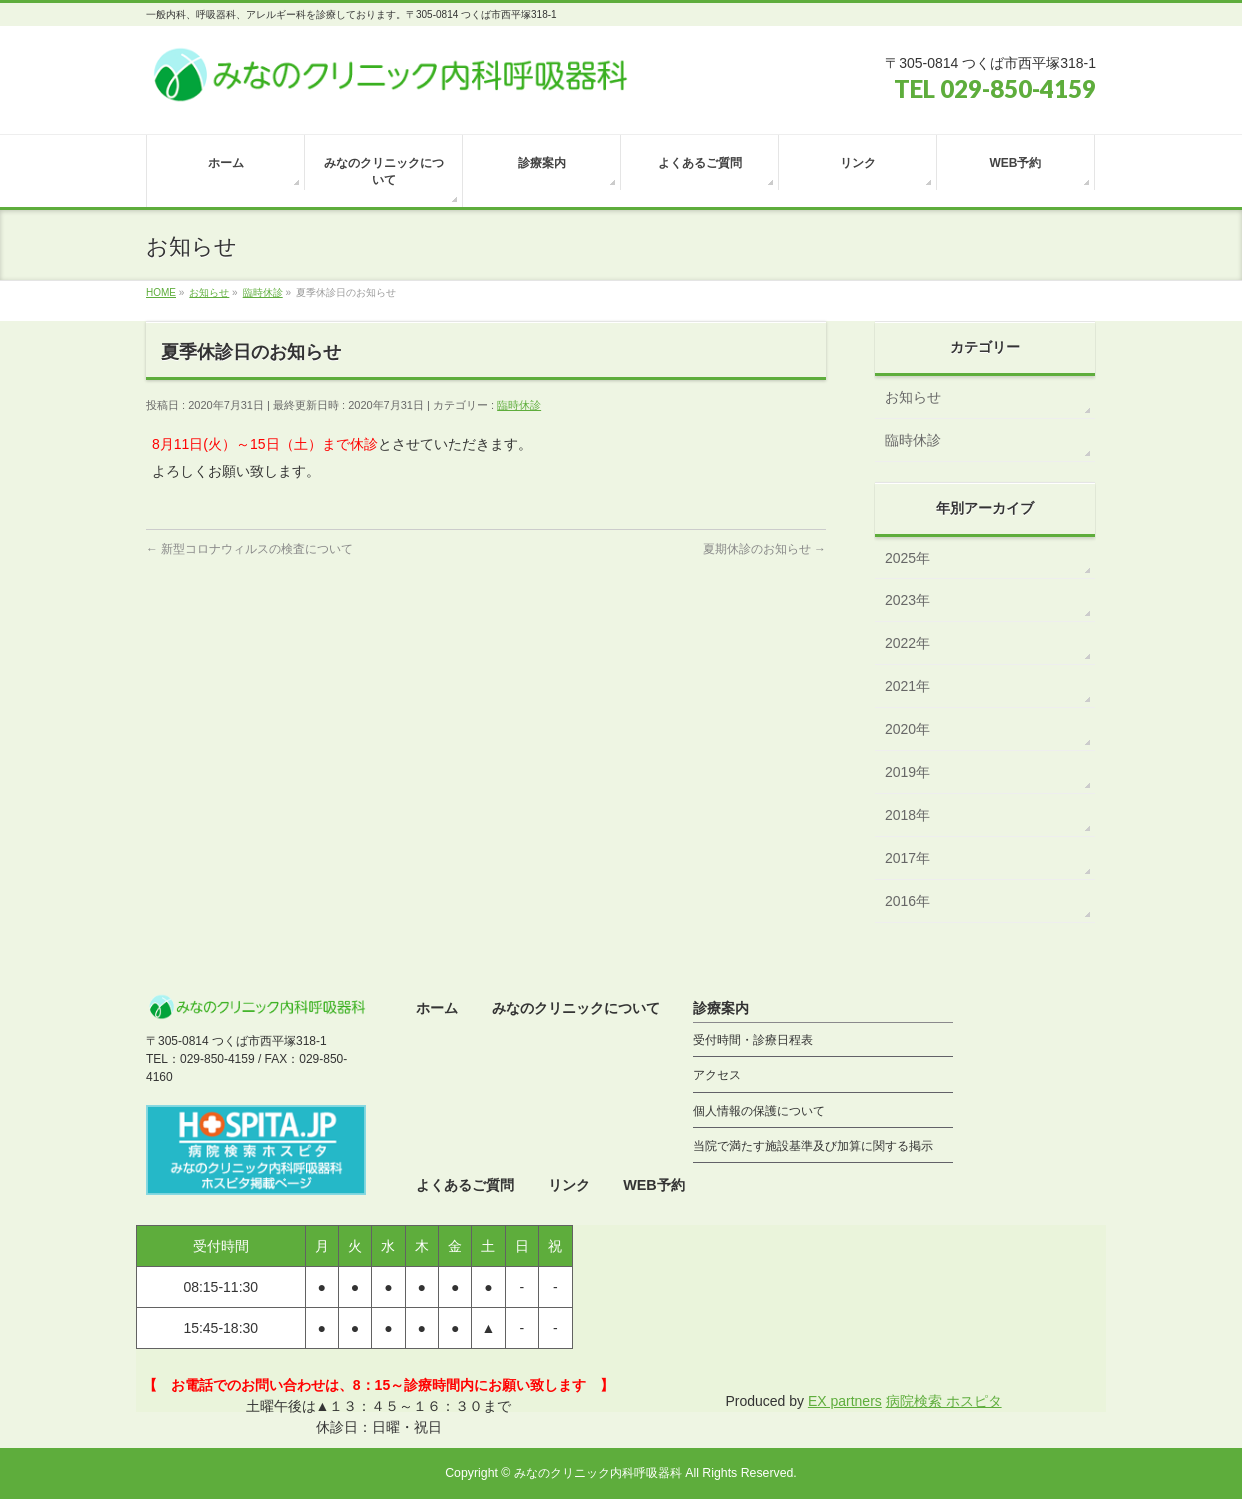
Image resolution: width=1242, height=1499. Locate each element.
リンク (569, 1185)
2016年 (907, 901)
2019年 (907, 772)
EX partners (845, 1401)
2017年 (907, 858)
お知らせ (913, 397)
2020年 (907, 729)
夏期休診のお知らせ (764, 549)
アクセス (717, 1075)
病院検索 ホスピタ (944, 1401)
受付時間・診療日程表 (753, 1040)
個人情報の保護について (759, 1111)
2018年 (907, 815)
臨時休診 (519, 405)
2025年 (907, 558)
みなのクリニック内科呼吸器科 (598, 1473)
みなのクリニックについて (576, 1008)
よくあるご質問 (465, 1185)
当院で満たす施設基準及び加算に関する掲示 (813, 1146)
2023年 (907, 600)
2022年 (907, 643)
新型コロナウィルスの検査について (249, 549)
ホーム (437, 1008)
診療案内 (721, 1008)
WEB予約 (654, 1185)
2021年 (907, 686)
